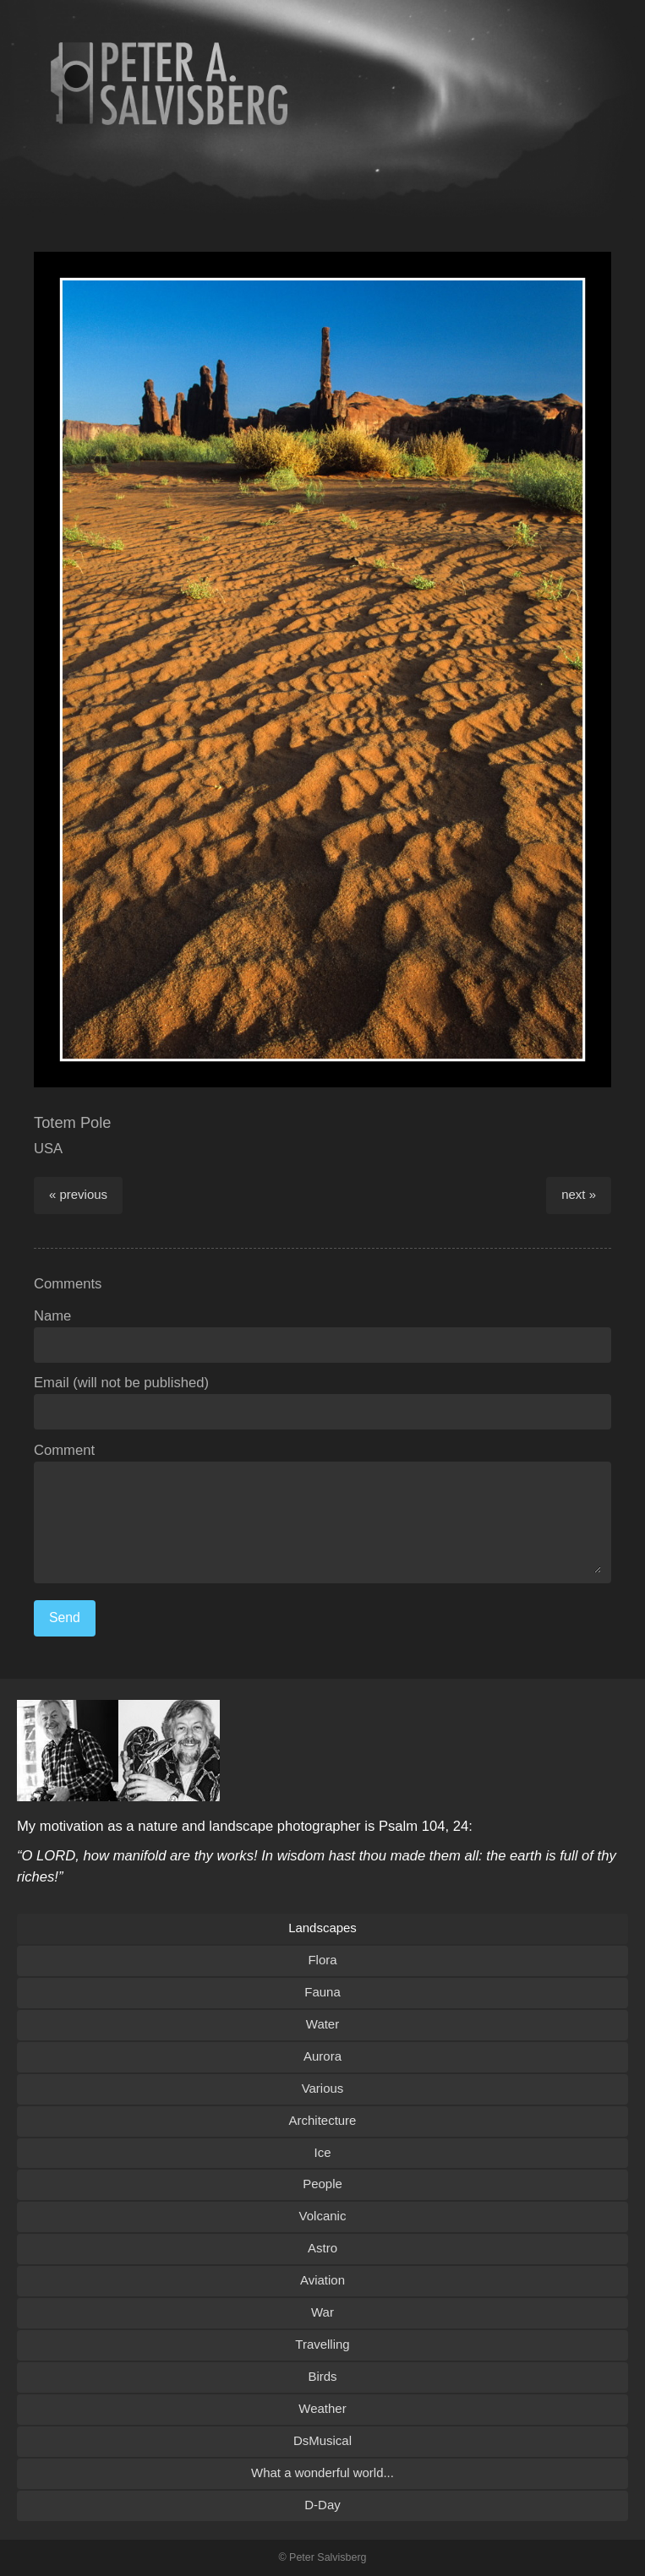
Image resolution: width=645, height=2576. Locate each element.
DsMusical (322, 2440)
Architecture (323, 2120)
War (322, 2312)
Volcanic (323, 2215)
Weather (322, 2408)
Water (322, 2024)
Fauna (322, 1992)
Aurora (322, 2056)
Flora (322, 1959)
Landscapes (322, 1927)
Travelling (322, 2344)
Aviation (322, 2280)
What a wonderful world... (322, 2472)
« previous (78, 1194)
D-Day (322, 2504)
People (322, 2183)
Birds (322, 2376)
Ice (322, 2152)
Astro (322, 2248)
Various (323, 2088)
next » (578, 1194)
